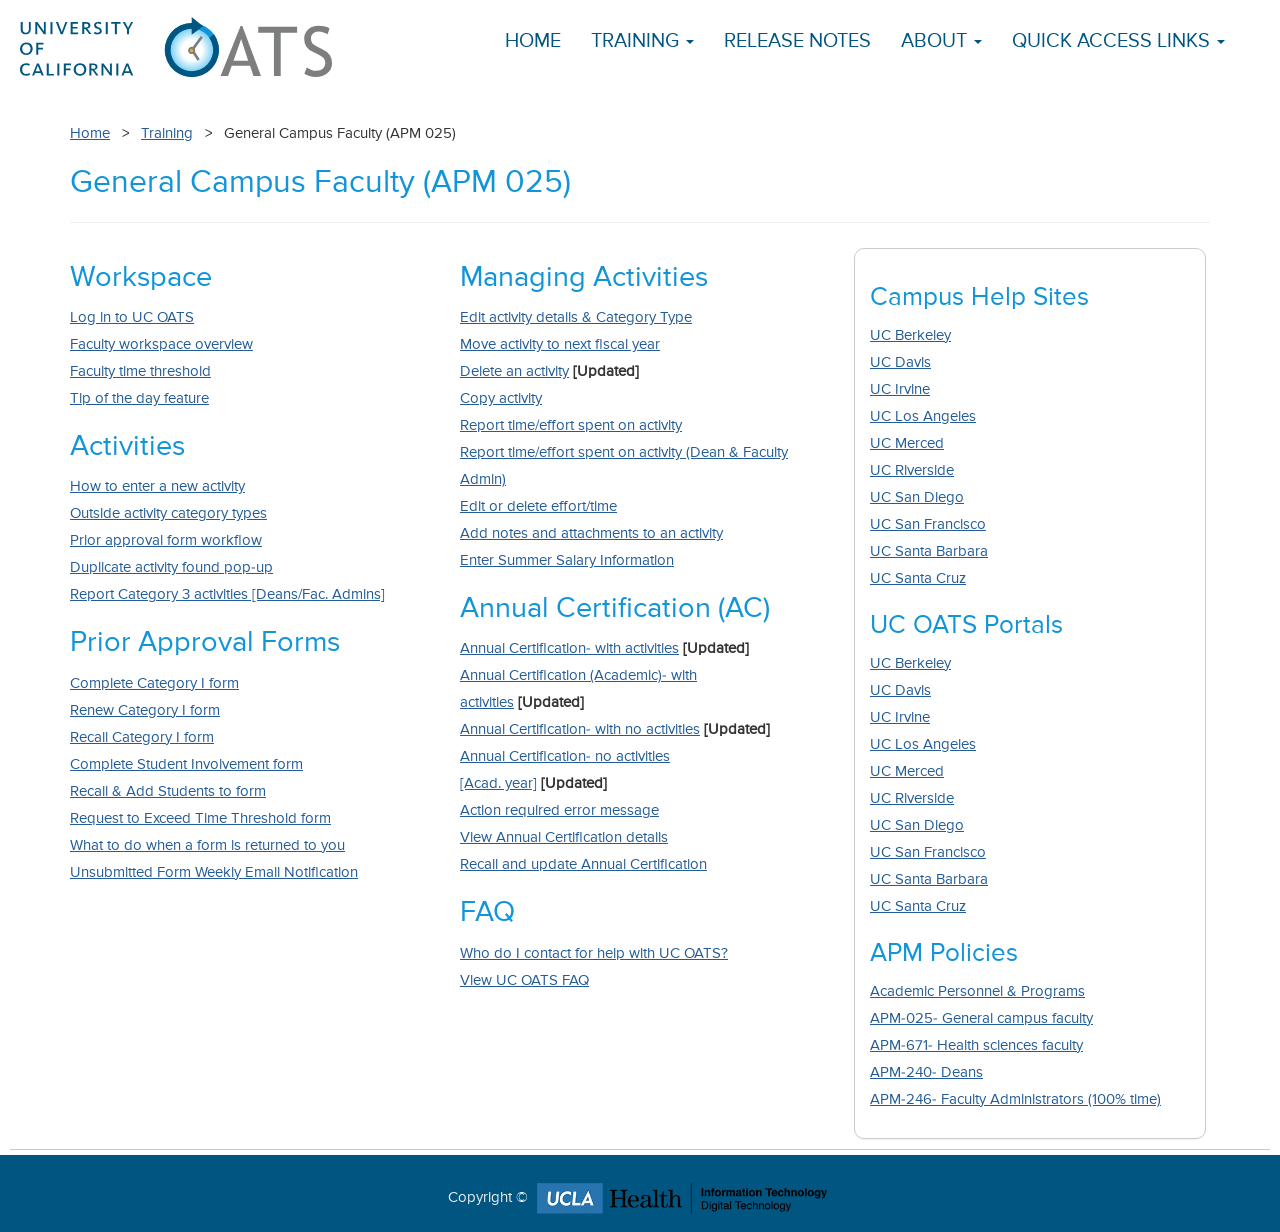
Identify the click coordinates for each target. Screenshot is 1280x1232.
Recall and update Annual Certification (583, 864)
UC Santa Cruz (918, 578)
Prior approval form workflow (166, 540)
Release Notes (797, 41)
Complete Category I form (154, 683)
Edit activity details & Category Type (576, 317)
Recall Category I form (142, 737)
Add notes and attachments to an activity (591, 533)
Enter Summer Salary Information (567, 560)
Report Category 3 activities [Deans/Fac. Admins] (227, 594)
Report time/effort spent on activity (571, 425)
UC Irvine (900, 389)
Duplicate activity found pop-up (171, 567)
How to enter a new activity (157, 486)
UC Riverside (912, 470)
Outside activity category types (168, 513)
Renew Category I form (145, 710)
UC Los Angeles (923, 416)
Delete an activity (514, 371)
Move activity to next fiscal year (560, 344)
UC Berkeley (910, 335)
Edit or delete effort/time (538, 506)
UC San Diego (917, 497)
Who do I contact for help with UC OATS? (594, 953)
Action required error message (559, 810)
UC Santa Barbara (929, 551)
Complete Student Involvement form (186, 764)
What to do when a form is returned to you (207, 845)
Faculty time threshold (140, 371)
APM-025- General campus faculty (981, 1018)
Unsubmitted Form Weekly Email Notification (214, 872)
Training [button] (642, 41)
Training (167, 133)
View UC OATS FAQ (524, 980)
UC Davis (900, 362)
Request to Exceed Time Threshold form (200, 818)
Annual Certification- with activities (569, 648)
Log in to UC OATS (132, 317)
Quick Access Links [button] (1118, 41)
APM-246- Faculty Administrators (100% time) (1015, 1099)
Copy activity (501, 398)
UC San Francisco (928, 524)
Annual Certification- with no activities (580, 729)
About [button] (941, 41)
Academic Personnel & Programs (977, 991)
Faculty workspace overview (161, 344)
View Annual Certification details (564, 837)
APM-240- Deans (926, 1072)
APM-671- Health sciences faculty (976, 1045)
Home (533, 41)
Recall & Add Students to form (168, 791)
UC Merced (907, 443)
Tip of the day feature (139, 398)
